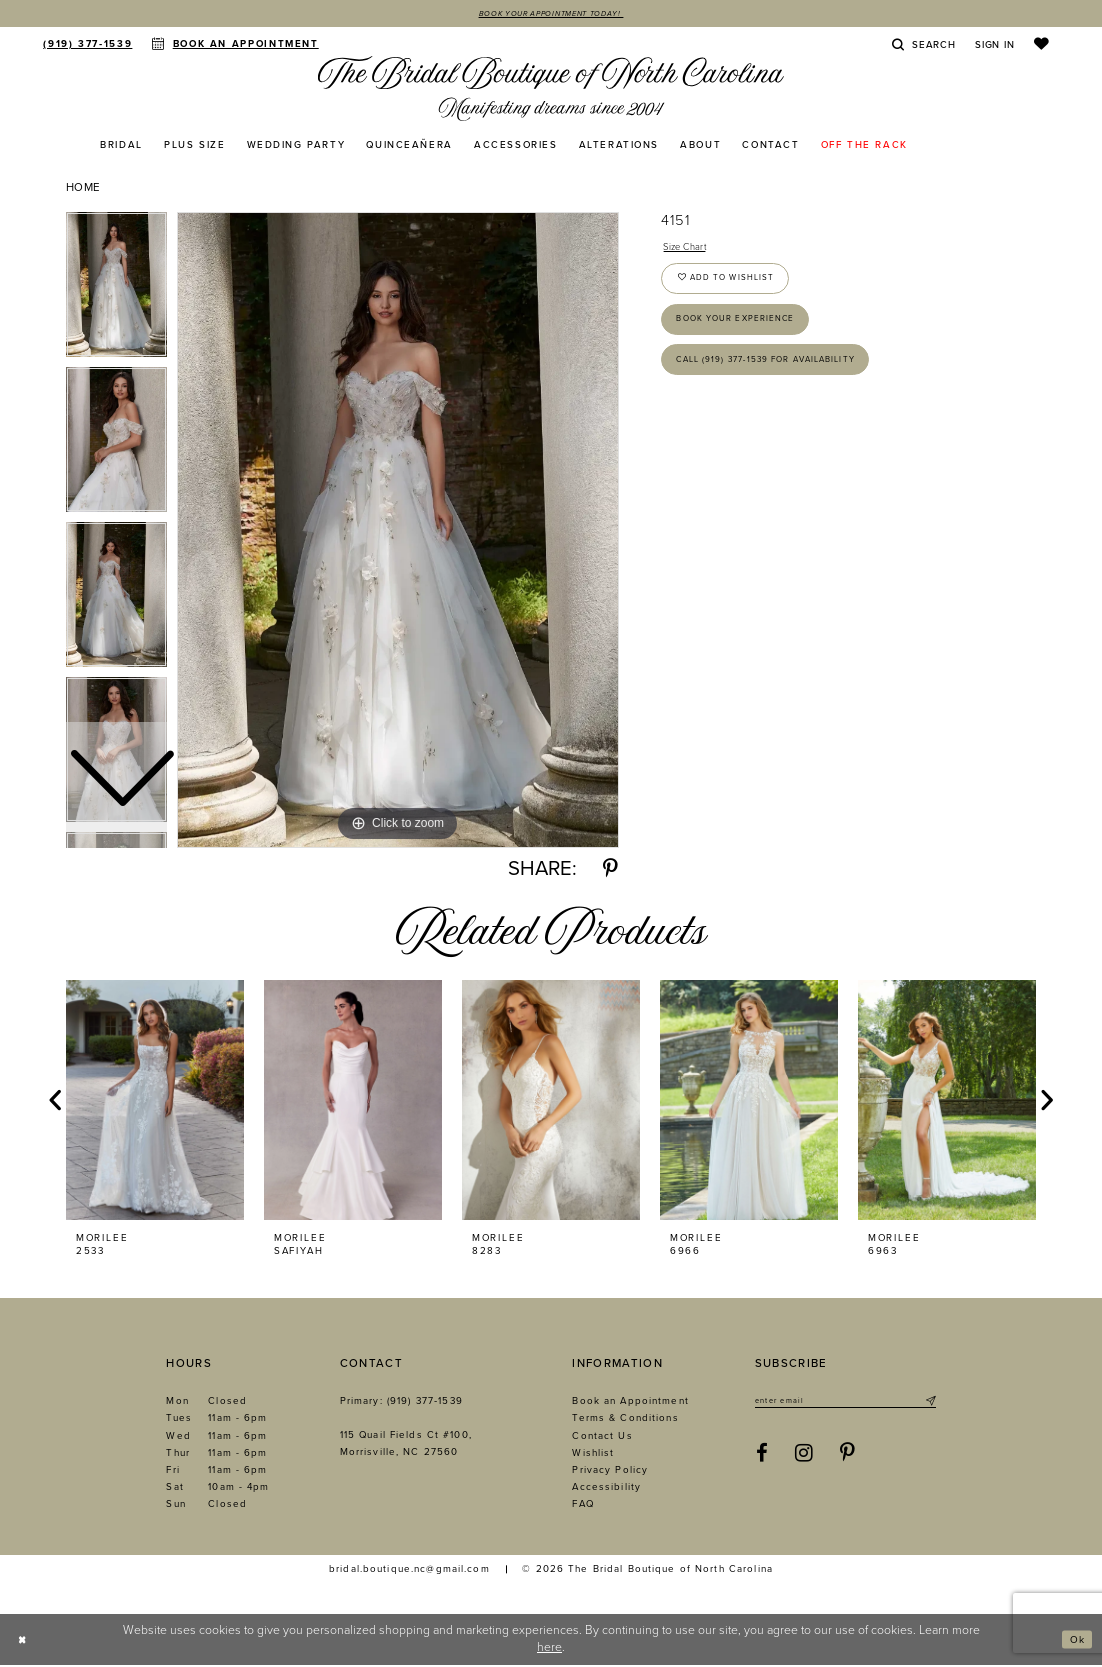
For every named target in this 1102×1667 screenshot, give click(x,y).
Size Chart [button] (690, 250)
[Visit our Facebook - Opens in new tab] (762, 1458)
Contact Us (602, 1438)
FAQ (582, 1506)
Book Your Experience (751, 338)
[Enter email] (845, 1404)
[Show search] (924, 46)
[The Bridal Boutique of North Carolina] (551, 90)
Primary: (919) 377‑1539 (401, 1403)
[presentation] (155, 1102)
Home (83, 189)
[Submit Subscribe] (929, 1404)
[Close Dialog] (25, 1641)
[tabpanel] (398, 532)
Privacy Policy (610, 1472)
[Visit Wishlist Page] (1041, 46)
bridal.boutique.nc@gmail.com (409, 1571)
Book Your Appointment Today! (550, 14)
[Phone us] (87, 45)
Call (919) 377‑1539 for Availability (787, 387)
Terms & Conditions (625, 1420)
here (549, 1649)
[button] (994, 46)
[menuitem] (87, 45)
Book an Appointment (630, 1403)
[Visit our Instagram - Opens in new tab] (804, 1458)
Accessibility (606, 1489)
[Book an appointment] (235, 45)
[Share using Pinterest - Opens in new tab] (610, 871)
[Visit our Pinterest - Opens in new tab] (848, 1458)
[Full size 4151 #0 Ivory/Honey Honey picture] (398, 532)
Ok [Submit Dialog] (1075, 1641)
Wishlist (593, 1455)
